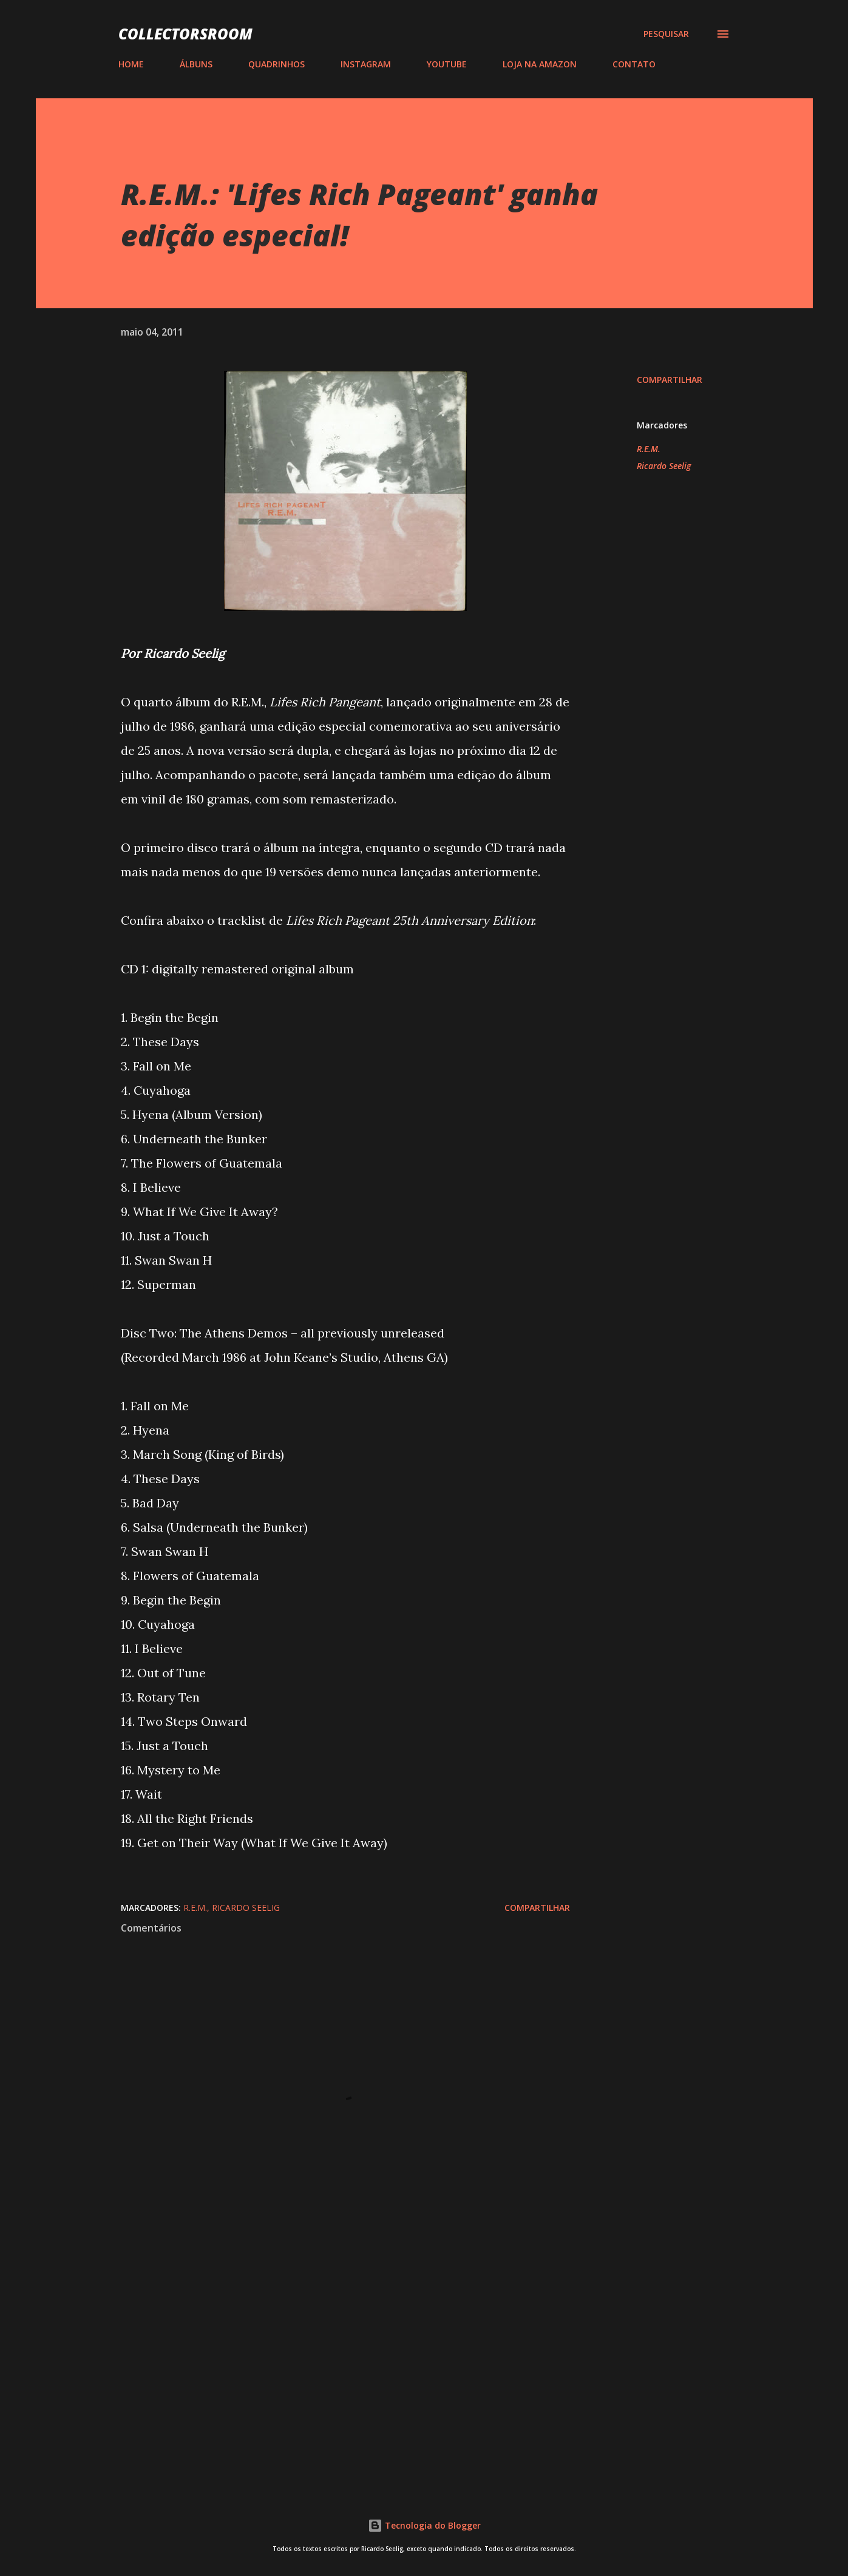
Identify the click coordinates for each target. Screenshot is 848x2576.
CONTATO (634, 64)
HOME (131, 64)
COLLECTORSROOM (185, 34)
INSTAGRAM (366, 64)
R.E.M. (648, 449)
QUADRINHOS (276, 64)
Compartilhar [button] (669, 379)
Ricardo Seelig (664, 466)
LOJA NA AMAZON (540, 64)
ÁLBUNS (196, 64)
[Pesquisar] (666, 34)
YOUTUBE (447, 64)
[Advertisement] (326, 2334)
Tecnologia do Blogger (424, 2525)
